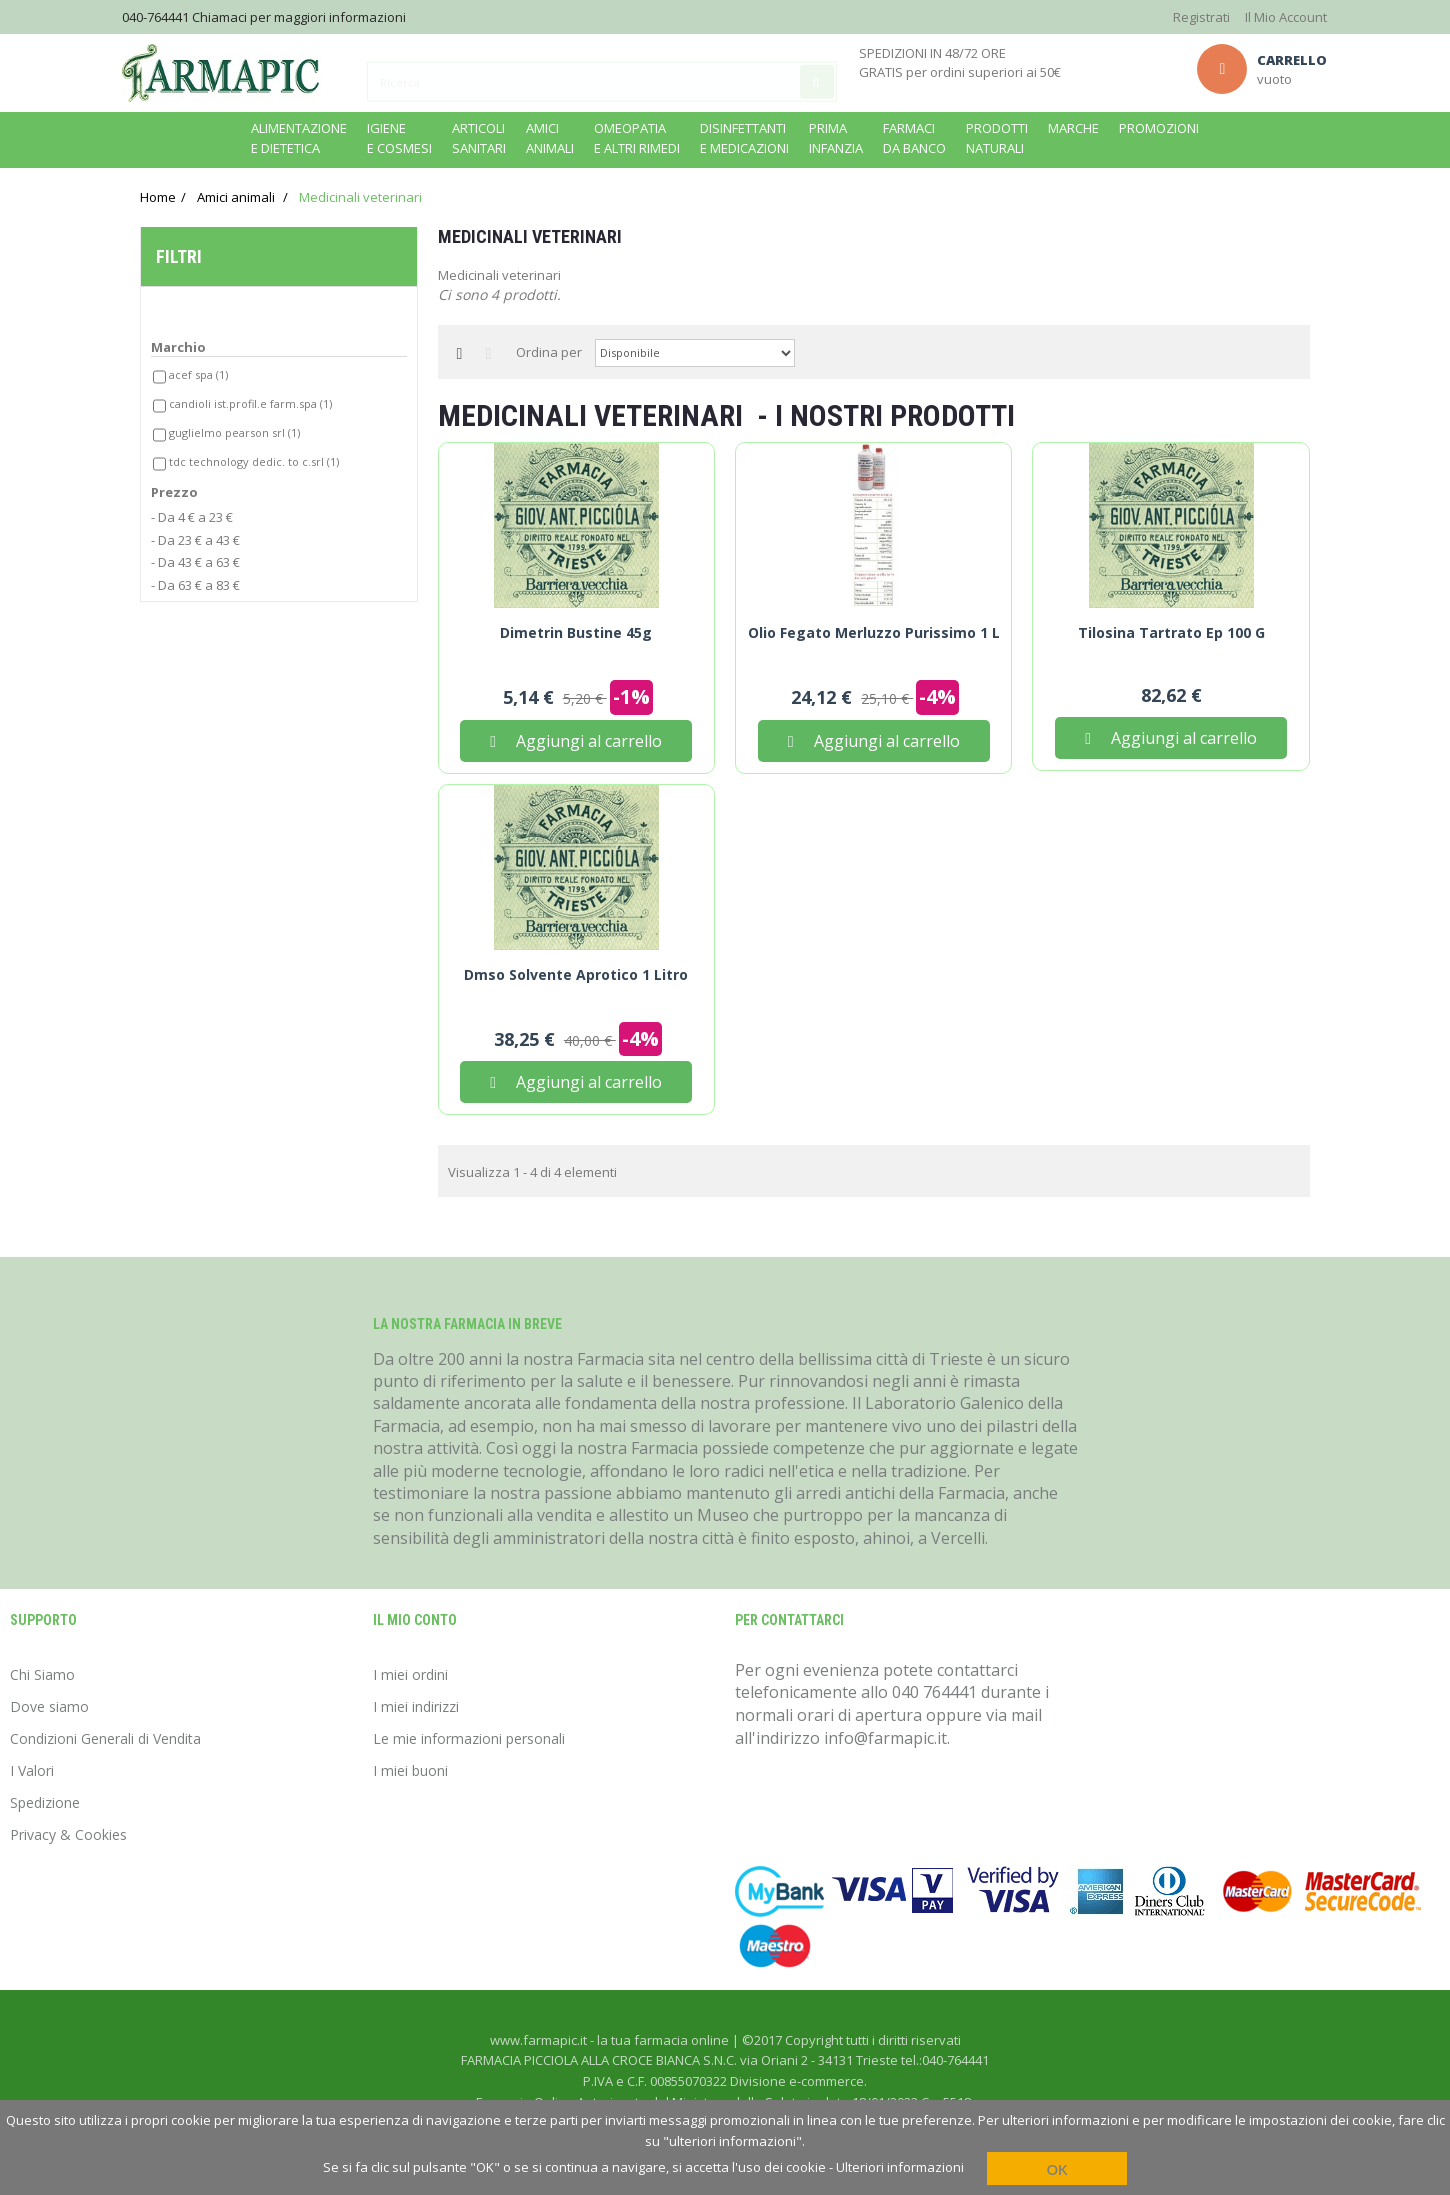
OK (1057, 2169)
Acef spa (198, 378)
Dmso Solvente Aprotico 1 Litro (576, 975)
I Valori (32, 1770)
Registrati (1201, 17)
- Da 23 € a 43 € (195, 544)
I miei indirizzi (416, 1706)
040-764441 (155, 17)
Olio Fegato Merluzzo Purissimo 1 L (874, 633)
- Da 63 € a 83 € (195, 589)
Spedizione (45, 1802)
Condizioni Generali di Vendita (105, 1738)
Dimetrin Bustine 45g (576, 633)
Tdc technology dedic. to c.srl (254, 466)
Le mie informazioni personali (469, 1738)
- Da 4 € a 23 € (192, 522)
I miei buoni (410, 1770)
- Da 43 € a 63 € (195, 567)
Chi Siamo (42, 1674)
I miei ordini (410, 1674)
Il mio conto (415, 1620)
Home (158, 197)
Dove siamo (49, 1706)
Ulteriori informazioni (900, 2167)
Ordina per (549, 352)
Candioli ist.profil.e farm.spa (250, 407)
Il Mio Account (1286, 17)
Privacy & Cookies (68, 1834)
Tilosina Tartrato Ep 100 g (1171, 633)
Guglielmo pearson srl (234, 437)
